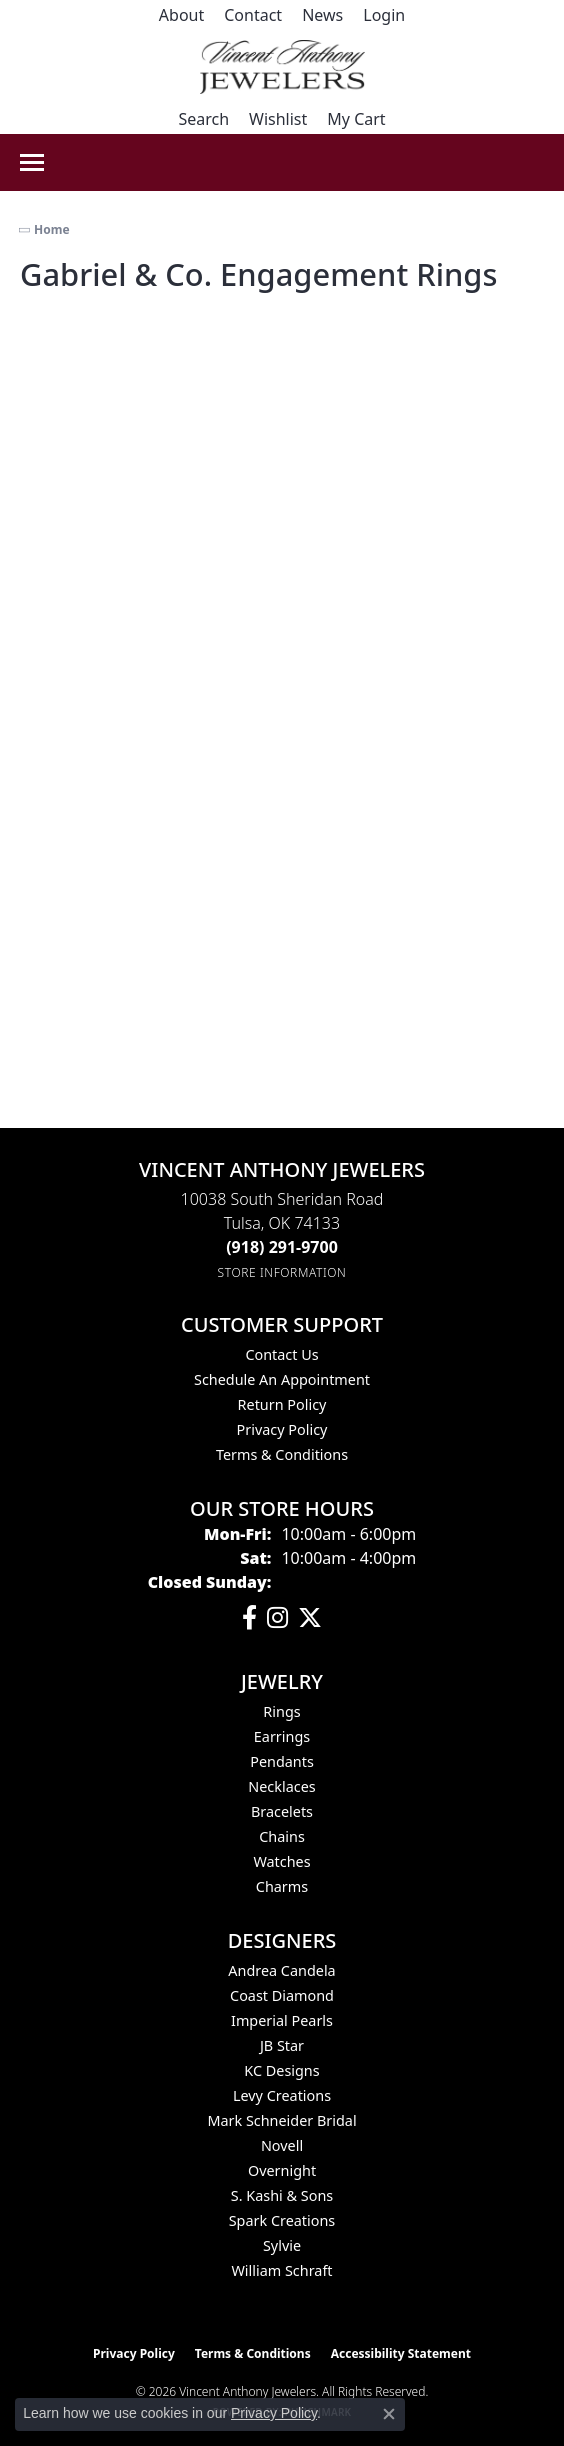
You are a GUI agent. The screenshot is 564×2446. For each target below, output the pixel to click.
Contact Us (281, 1354)
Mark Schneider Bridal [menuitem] (281, 2120)
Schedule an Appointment (282, 1379)
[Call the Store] (282, 1247)
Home (52, 229)
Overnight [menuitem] (282, 2170)
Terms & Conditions (282, 1454)
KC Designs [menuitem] (281, 2070)
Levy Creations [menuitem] (282, 2095)
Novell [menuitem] (282, 2145)
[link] (181, 15)
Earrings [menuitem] (282, 1736)
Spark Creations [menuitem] (282, 2220)
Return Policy (282, 1404)
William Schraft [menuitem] (281, 2270)
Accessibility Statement (401, 2353)
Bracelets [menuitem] (282, 1811)
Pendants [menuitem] (282, 1761)
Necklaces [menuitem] (281, 1786)
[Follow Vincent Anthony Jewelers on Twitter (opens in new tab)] (310, 1618)
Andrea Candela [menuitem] (281, 1970)
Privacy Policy (282, 1429)
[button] (384, 15)
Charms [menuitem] (282, 1886)
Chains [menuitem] (282, 1836)
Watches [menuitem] (281, 1861)
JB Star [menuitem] (282, 2045)
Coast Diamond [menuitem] (282, 1995)
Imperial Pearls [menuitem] (282, 2020)
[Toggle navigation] (32, 162)
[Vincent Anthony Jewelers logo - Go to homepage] (282, 67)
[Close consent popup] (389, 2414)
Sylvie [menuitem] (282, 2245)
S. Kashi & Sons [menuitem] (282, 2195)
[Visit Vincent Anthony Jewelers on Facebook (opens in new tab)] (249, 1618)
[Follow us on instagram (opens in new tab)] (277, 1618)
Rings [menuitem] (281, 1711)
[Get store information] (282, 1272)
